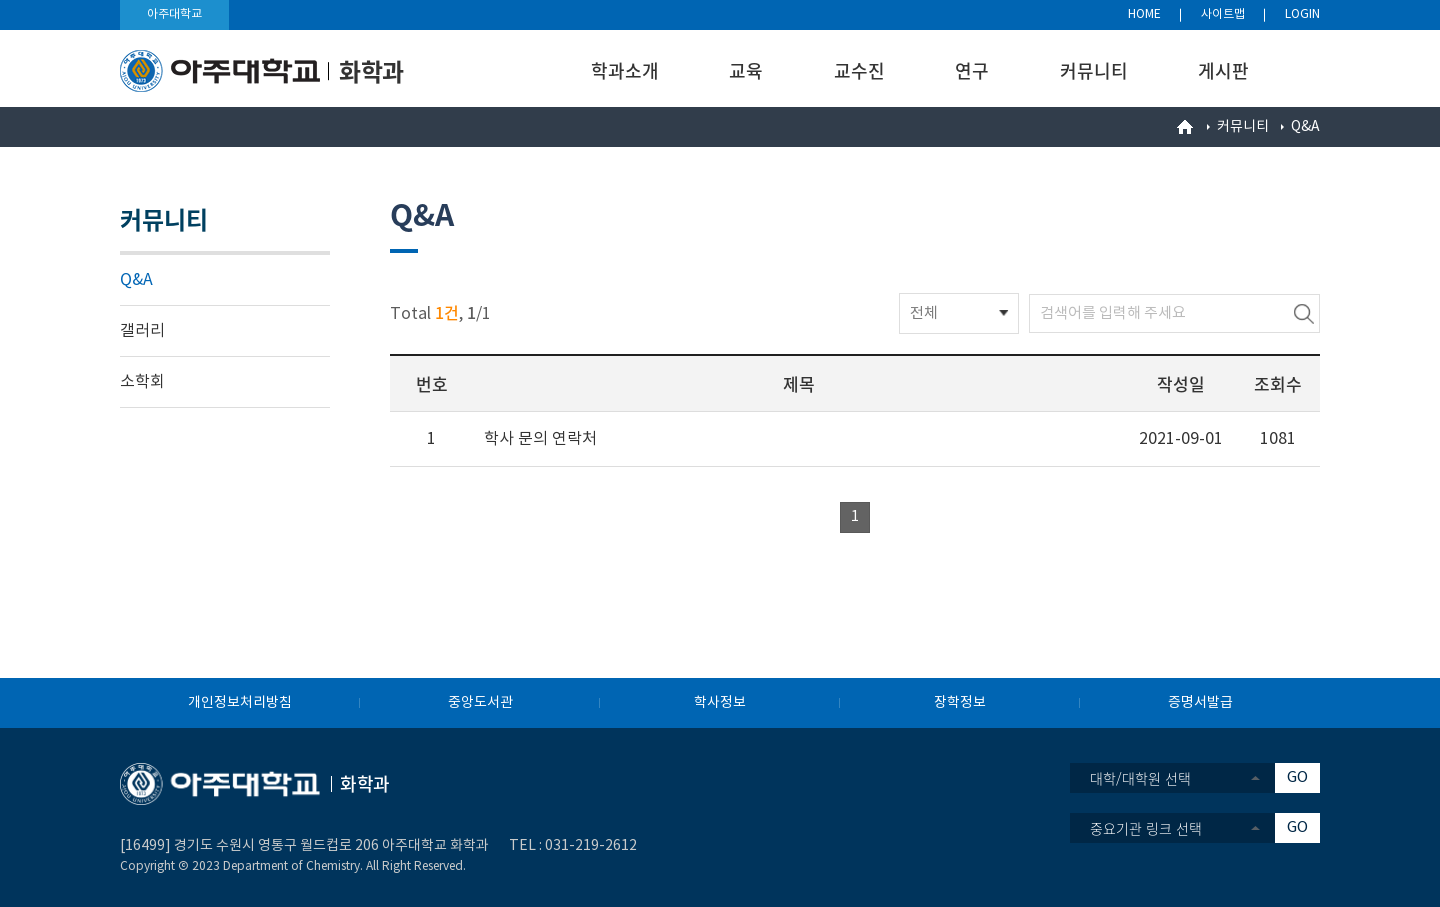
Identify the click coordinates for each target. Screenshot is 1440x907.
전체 (924, 313)
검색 (1304, 313)
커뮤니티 (1094, 70)
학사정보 (720, 703)
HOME (1144, 14)
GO (1297, 777)
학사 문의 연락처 (540, 439)
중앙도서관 (480, 703)
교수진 (859, 70)
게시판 (1223, 70)
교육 (746, 70)
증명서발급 (1200, 703)
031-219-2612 (591, 846)
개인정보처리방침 (240, 703)
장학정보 (960, 703)
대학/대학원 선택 (1140, 778)
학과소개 (625, 70)
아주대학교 (174, 14)
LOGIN (1302, 14)
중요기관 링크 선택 (1146, 828)
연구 (972, 70)
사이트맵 (1223, 14)
